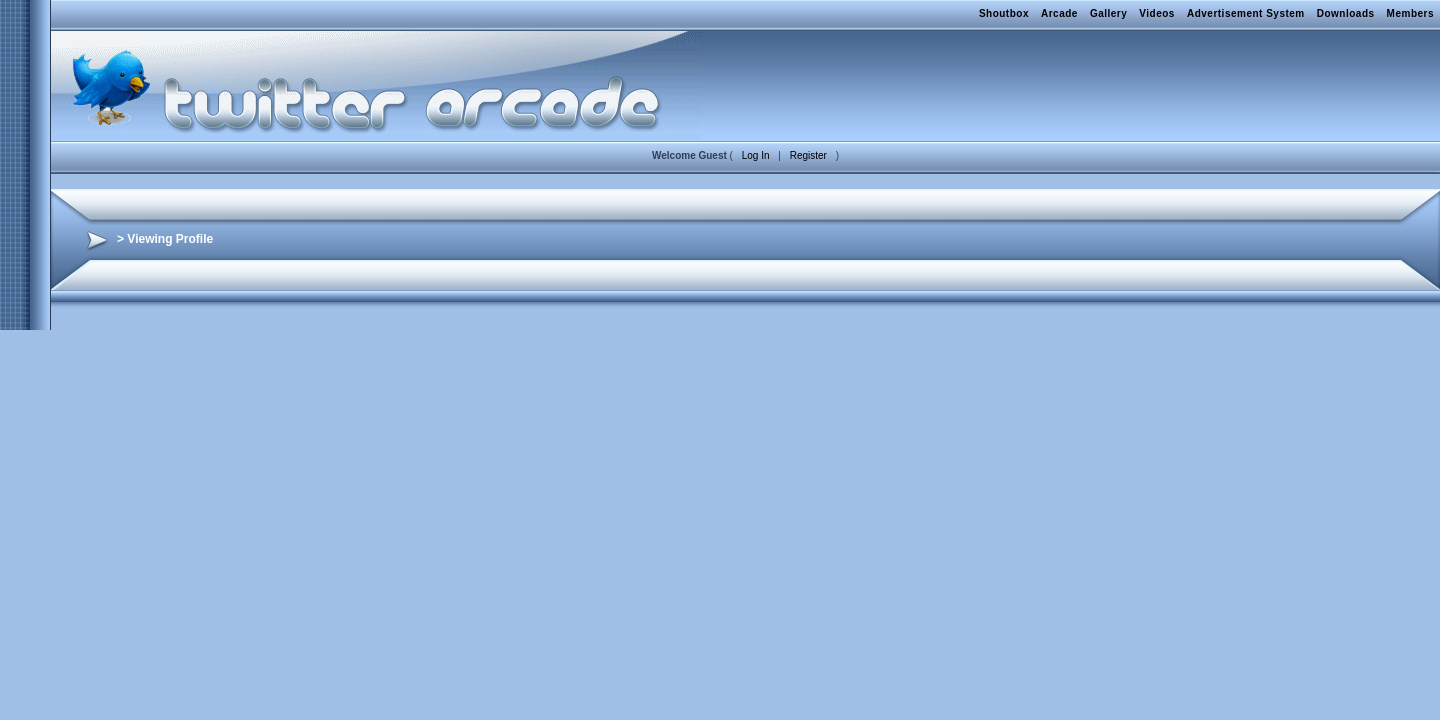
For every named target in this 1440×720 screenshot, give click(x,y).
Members (1410, 13)
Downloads (1346, 13)
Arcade (1059, 13)
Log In (756, 155)
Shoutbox (1004, 13)
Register (808, 155)
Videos (1157, 13)
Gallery (1108, 13)
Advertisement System (1246, 13)
